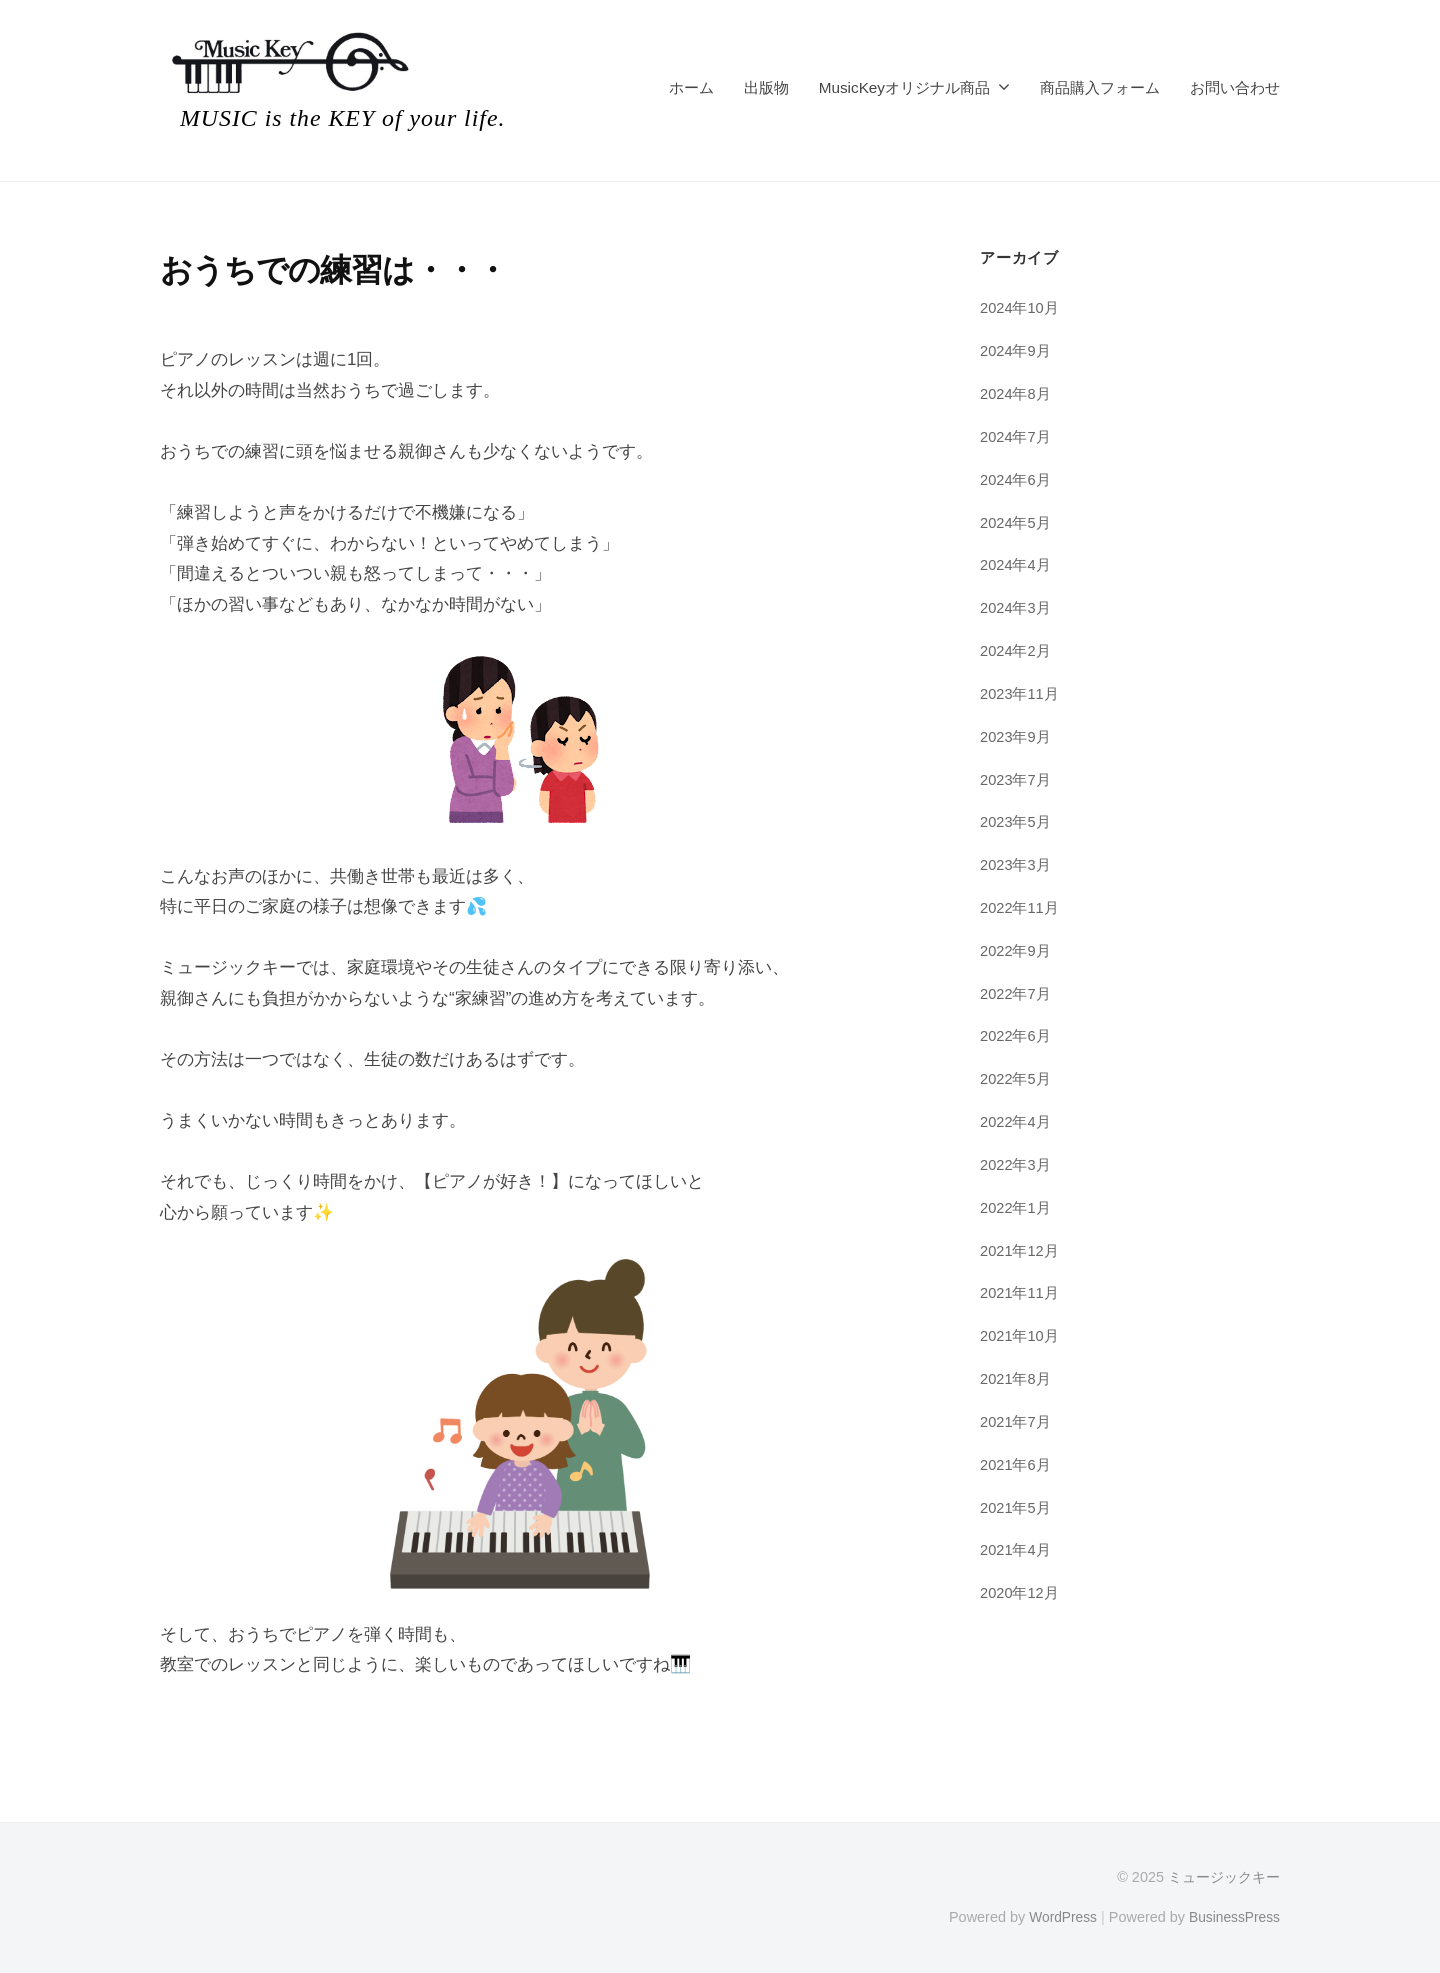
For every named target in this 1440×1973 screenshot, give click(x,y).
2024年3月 (1016, 607)
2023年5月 (1016, 821)
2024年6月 (1016, 479)
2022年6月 (1016, 1035)
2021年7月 (1016, 1421)
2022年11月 (1020, 907)
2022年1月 (1016, 1207)
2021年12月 (1020, 1250)
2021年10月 (1020, 1335)
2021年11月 (1020, 1292)
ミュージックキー (1224, 1877)
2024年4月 (1016, 564)
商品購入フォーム (1100, 87)
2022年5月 (1016, 1078)
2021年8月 (1016, 1378)
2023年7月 (1016, 779)
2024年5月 (1016, 522)
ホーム (691, 87)
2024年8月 (1016, 393)
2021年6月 (1016, 1464)
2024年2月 (1016, 650)
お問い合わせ (1235, 87)
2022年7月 (1016, 993)
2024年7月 (1016, 436)
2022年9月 (1016, 950)
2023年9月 (1016, 736)
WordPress (1056, 1916)
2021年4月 (1016, 1549)
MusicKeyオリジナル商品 (904, 87)
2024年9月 (1016, 350)
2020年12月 (1020, 1592)
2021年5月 (1016, 1507)
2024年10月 (1020, 307)
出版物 (766, 87)
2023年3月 (1016, 864)
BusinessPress (1233, 1916)
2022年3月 (1016, 1164)
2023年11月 (1020, 693)
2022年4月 (1016, 1121)
